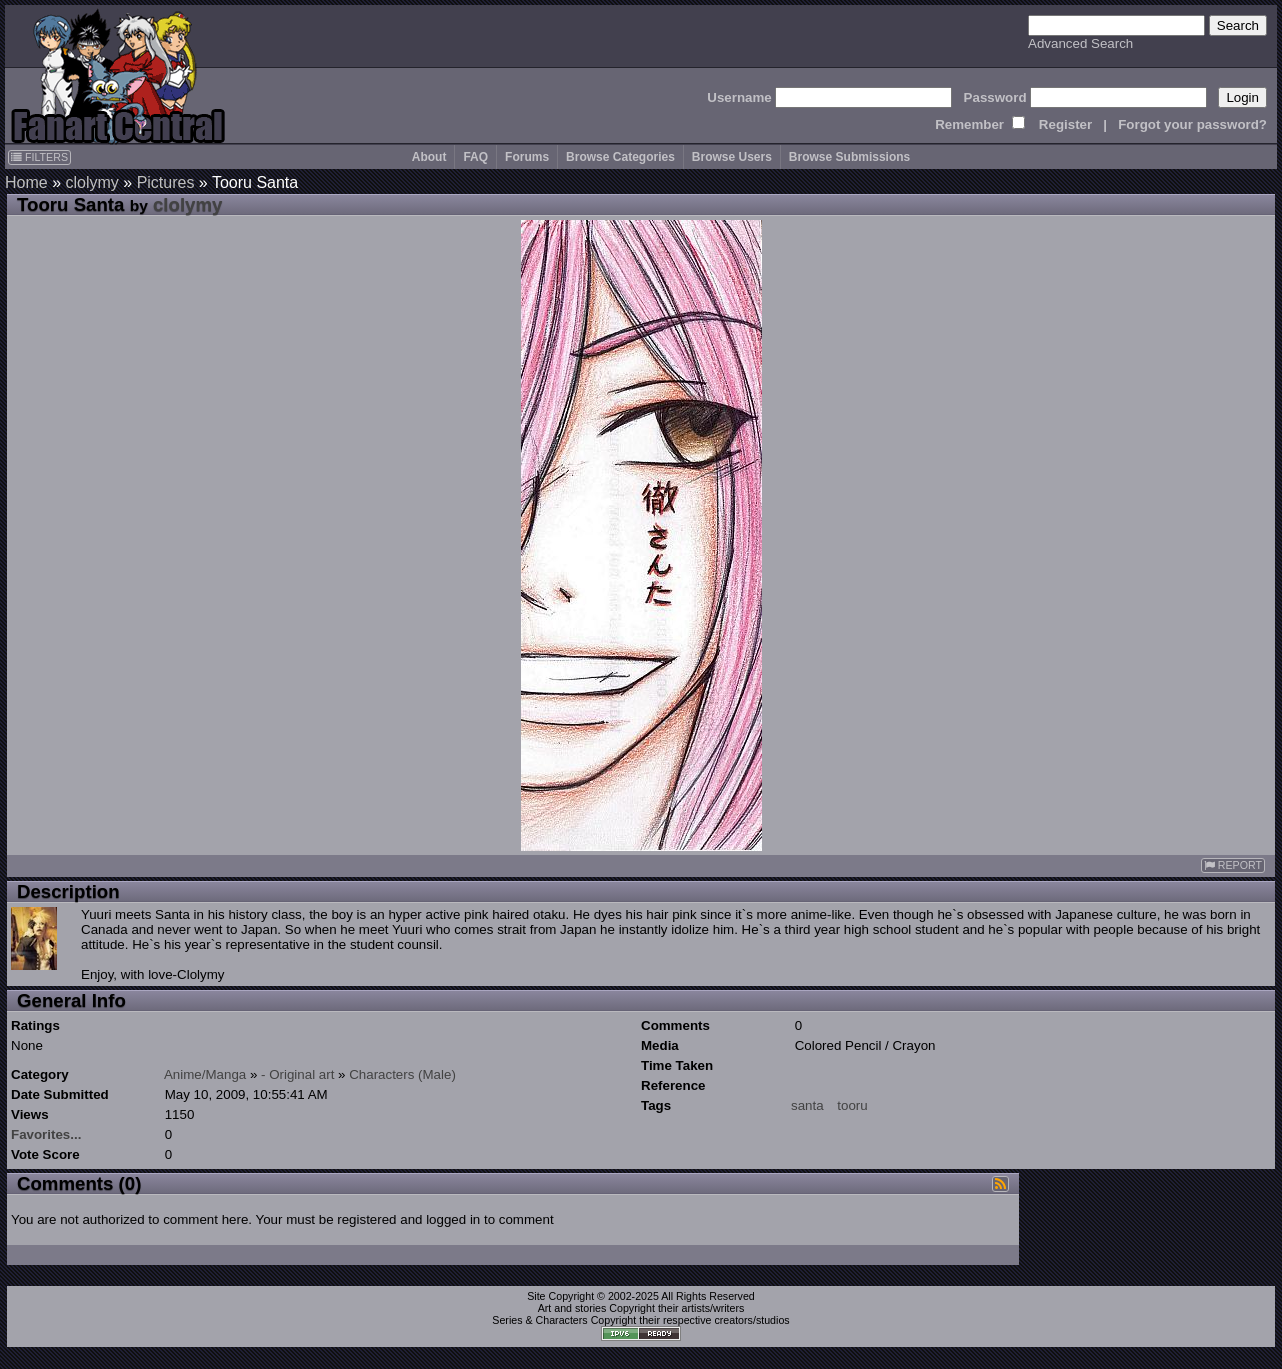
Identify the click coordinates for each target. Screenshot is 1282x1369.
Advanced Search (1080, 43)
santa (807, 1105)
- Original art (297, 1074)
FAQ (475, 157)
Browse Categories (620, 157)
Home (26, 182)
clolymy (91, 182)
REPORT (1233, 865)
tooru (852, 1105)
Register (1065, 124)
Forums (527, 157)
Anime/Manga (205, 1074)
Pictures (166, 182)
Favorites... (46, 1134)
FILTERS (39, 157)
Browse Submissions (849, 157)
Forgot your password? (1192, 124)
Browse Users (732, 157)
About (429, 157)
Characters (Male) (402, 1074)
